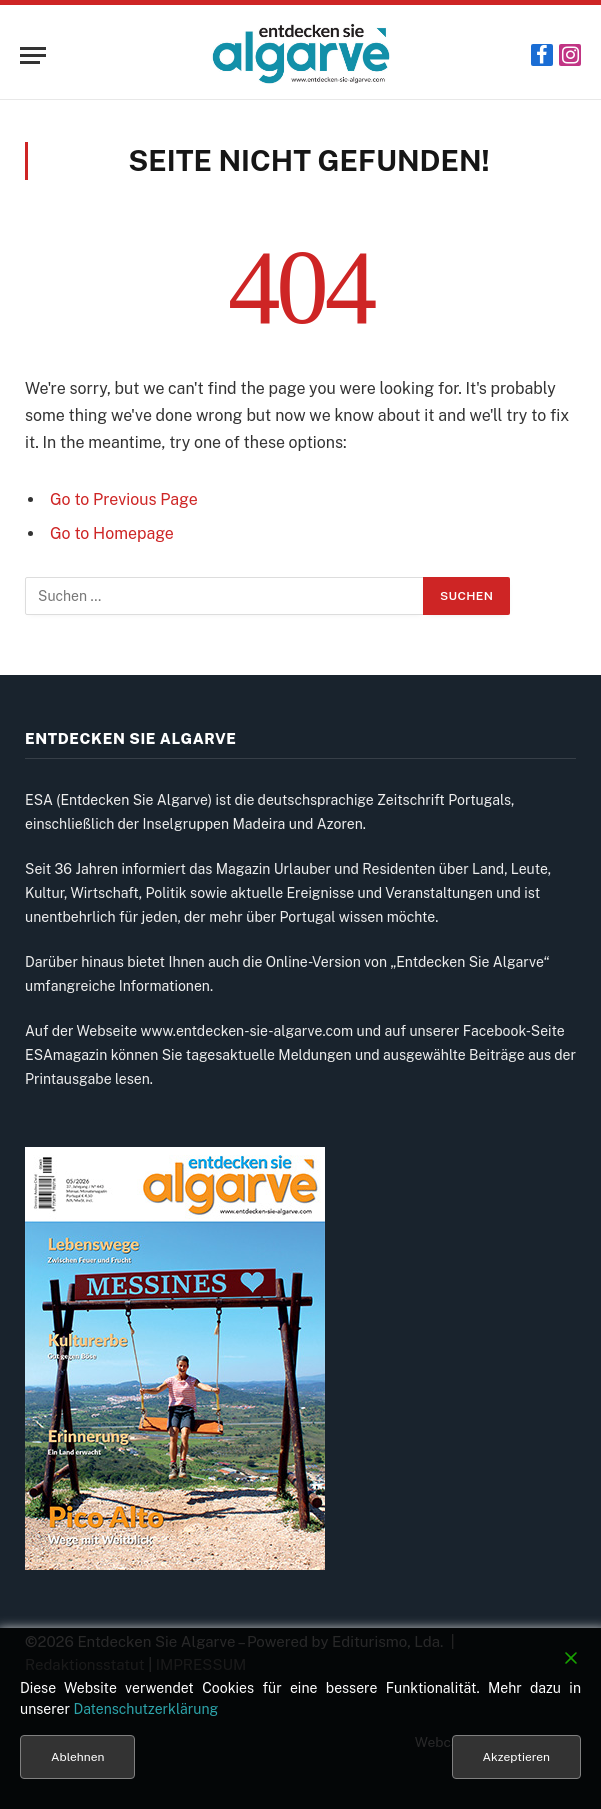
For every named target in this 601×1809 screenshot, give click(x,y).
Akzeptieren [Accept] (516, 1757)
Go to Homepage (112, 533)
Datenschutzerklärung (145, 1709)
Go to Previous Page (124, 499)
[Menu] (33, 55)
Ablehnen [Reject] (77, 1757)
